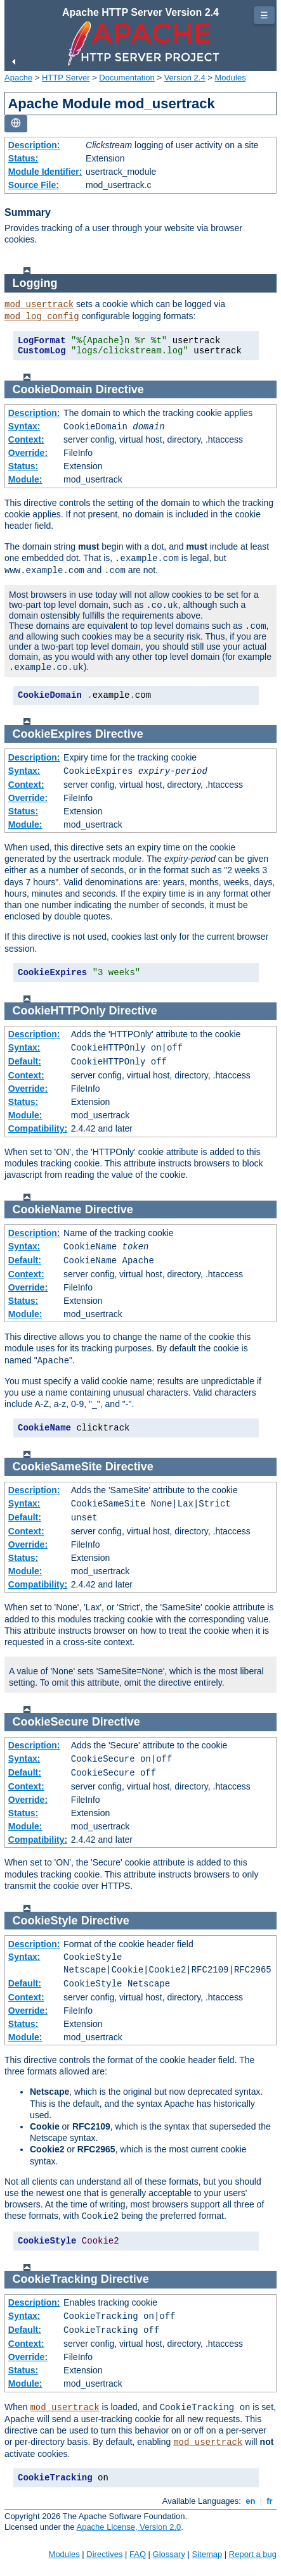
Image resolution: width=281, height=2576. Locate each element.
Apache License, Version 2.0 (128, 2527)
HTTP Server (66, 77)
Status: (23, 158)
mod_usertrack (39, 305)
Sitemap (207, 2554)
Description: (34, 145)
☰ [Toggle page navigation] (264, 15)
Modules (230, 77)
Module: (25, 479)
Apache (18, 77)
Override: (28, 453)
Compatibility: (37, 1128)
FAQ (137, 2554)
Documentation (126, 77)
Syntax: (24, 426)
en (251, 2501)
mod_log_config (41, 317)
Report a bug (253, 2554)
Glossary (169, 2554)
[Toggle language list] (15, 123)
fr (270, 2501)
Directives (104, 2554)
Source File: (33, 185)
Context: (26, 439)
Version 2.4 (185, 77)
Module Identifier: (45, 172)
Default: (24, 1061)
